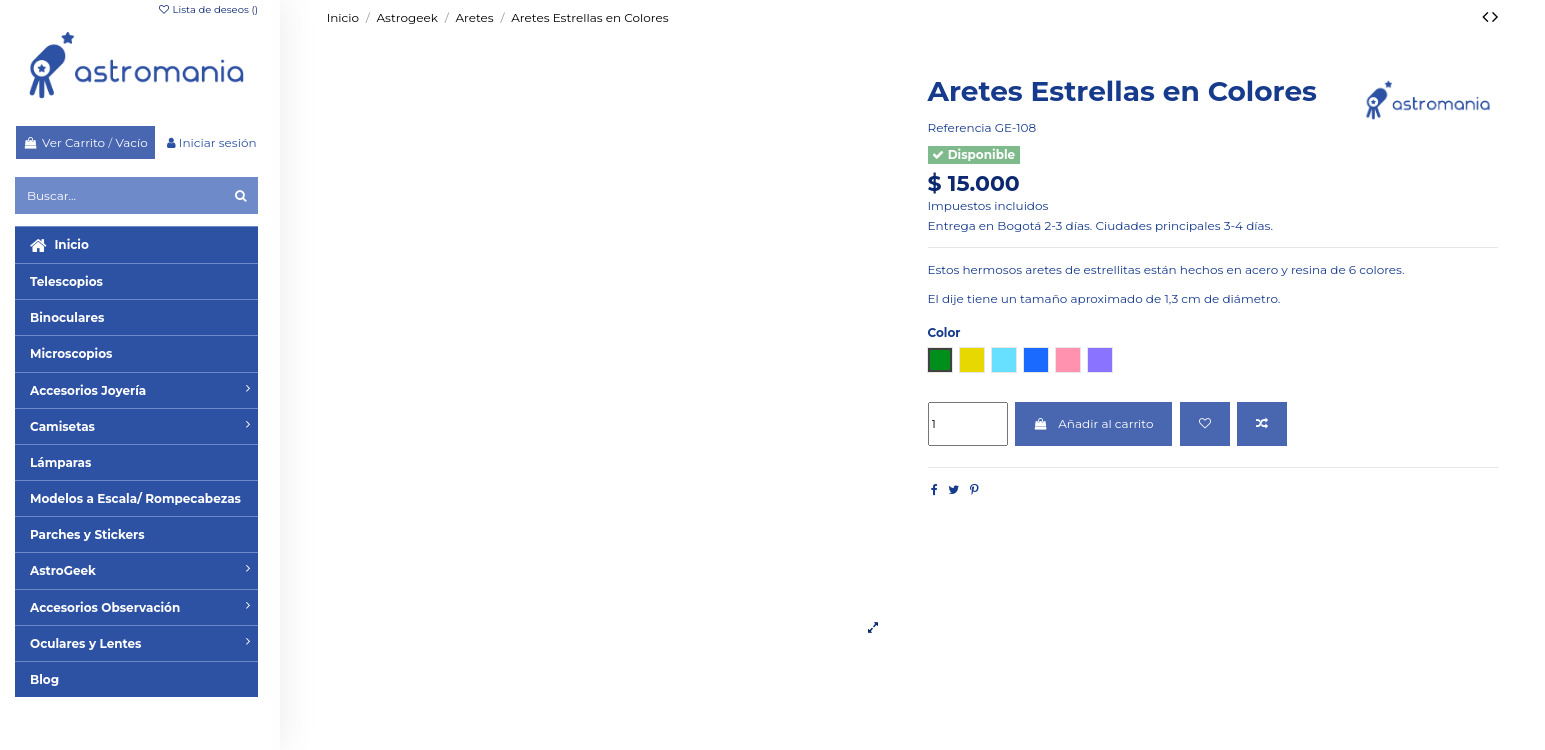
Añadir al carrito (1094, 423)
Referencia (960, 127)
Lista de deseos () (207, 9)
